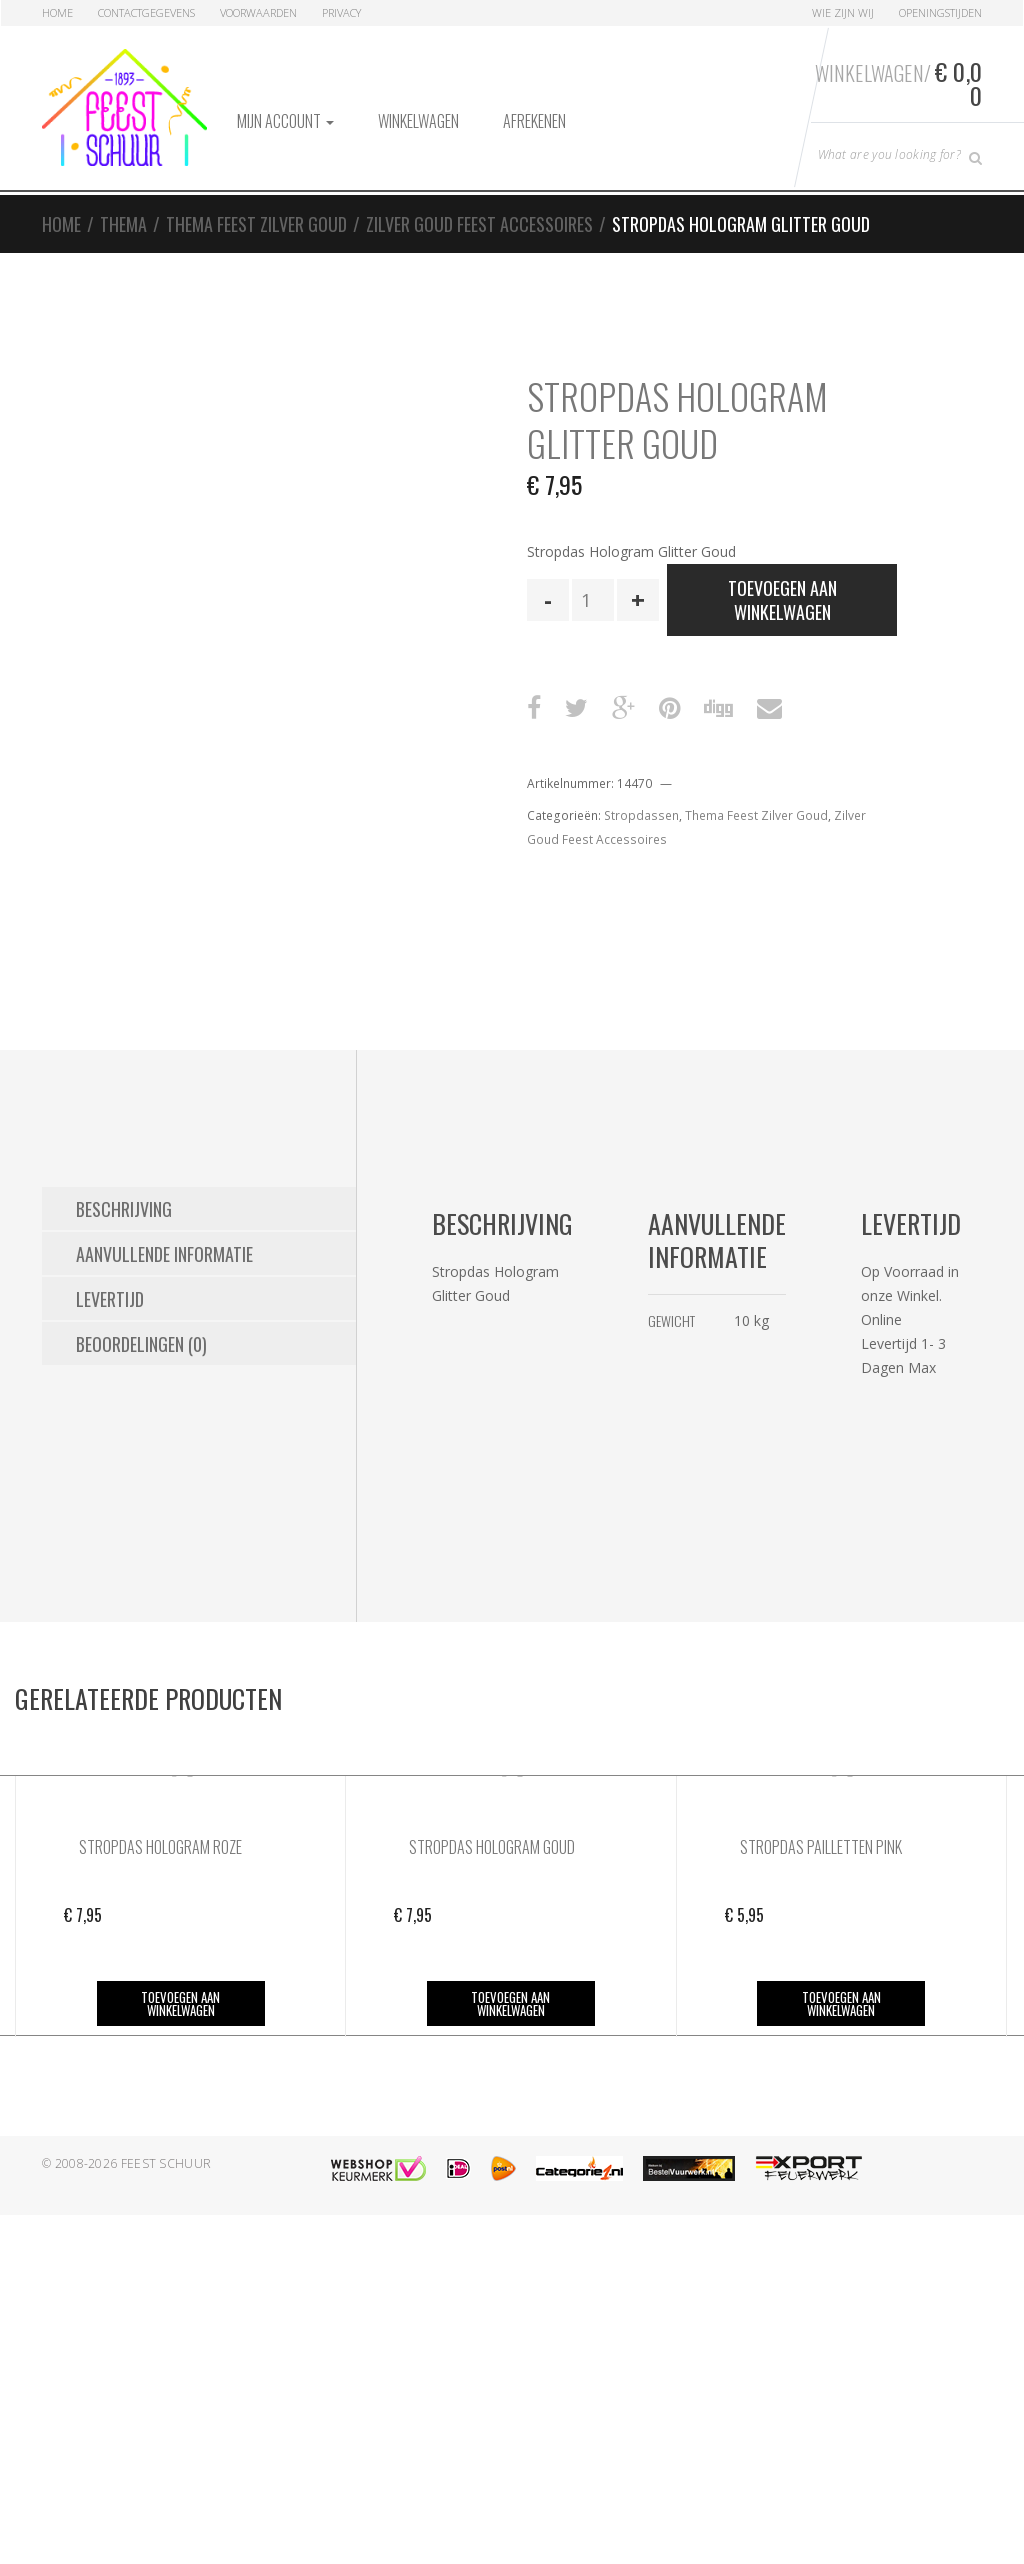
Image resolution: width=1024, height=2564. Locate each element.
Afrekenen (534, 121)
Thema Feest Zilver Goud (256, 224)
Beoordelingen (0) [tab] (141, 1344)
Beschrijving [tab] (124, 1209)
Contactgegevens (146, 12)
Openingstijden (940, 12)
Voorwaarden (258, 12)
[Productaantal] (593, 600)
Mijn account (285, 121)
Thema (123, 224)
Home (57, 12)
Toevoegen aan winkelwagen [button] (180, 2003)
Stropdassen (641, 815)
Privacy (341, 12)
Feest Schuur (166, 2163)
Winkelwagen (418, 121)
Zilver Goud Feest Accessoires (479, 224)
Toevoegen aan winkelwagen (782, 600)
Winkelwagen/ (898, 83)
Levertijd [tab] (110, 1299)
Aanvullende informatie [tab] (164, 1254)
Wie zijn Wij (843, 12)
